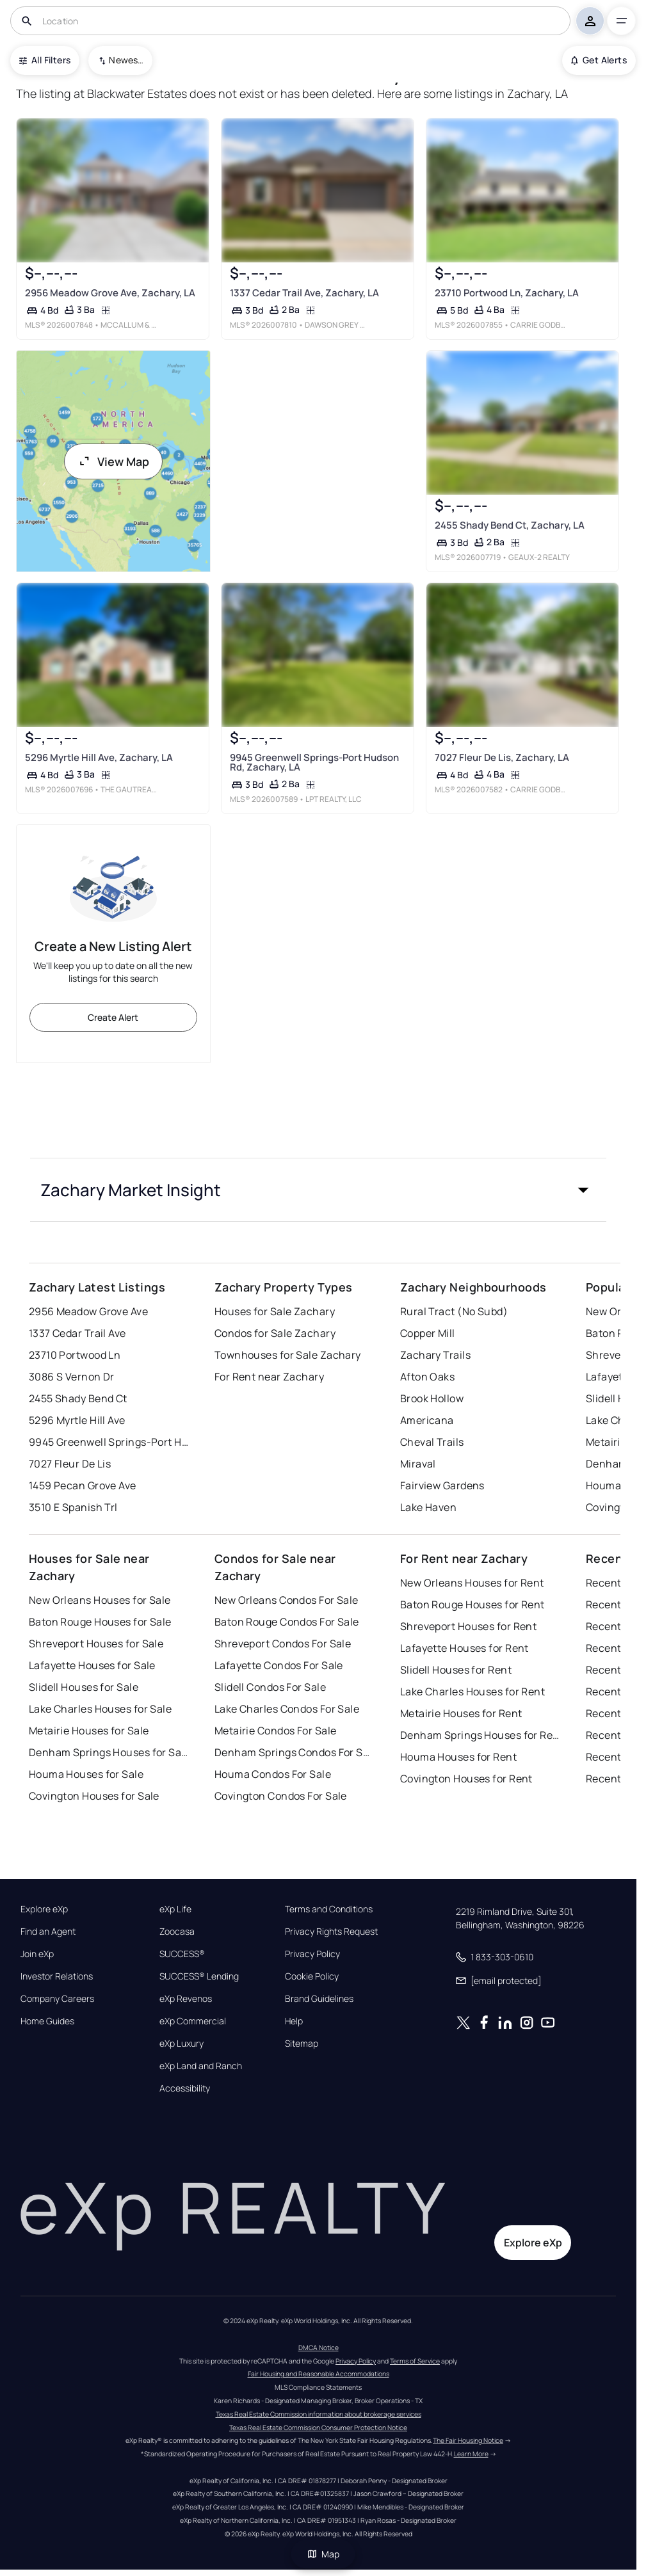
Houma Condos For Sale (272, 1774)
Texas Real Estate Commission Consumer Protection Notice (318, 2427)
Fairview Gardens (442, 1485)
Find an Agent (48, 1931)
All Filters (44, 60)
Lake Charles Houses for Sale (100, 1709)
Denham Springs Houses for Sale (109, 1752)
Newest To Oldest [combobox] (126, 60)
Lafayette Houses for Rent (464, 1648)
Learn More (471, 2453)
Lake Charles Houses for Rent (472, 1691)
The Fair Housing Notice (468, 2440)
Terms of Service (415, 2360)
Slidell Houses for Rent (456, 1670)
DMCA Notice (318, 2347)
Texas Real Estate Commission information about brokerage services (318, 2414)
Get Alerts (599, 60)
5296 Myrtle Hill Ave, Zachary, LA (99, 757)
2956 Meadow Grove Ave (88, 1311)
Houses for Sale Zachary (274, 1311)
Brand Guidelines (319, 1998)
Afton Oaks (427, 1377)
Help (294, 2021)
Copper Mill (427, 1333)
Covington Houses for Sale (94, 1796)
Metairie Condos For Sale (275, 1731)
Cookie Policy (312, 1976)
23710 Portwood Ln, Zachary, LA (507, 293)
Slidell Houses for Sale (83, 1687)
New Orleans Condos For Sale (286, 1600)
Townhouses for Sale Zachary (287, 1355)
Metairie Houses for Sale (89, 1731)
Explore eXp (44, 1909)
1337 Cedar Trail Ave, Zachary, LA (304, 293)
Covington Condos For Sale (280, 1796)
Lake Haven (428, 1507)
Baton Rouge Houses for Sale (100, 1622)
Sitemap (301, 2043)
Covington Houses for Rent (466, 1779)
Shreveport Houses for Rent (468, 1626)
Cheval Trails (432, 1442)
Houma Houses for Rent (458, 1757)
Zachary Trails (435, 1355)
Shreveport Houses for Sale (96, 1643)
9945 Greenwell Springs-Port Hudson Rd (109, 1442)
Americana (427, 1420)
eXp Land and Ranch (200, 2065)
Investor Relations (56, 1976)
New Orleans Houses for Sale (100, 1600)
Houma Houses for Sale (86, 1774)
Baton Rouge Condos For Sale (286, 1622)
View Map (113, 461)
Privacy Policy (312, 1953)
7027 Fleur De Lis (70, 1464)
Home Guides (47, 2021)
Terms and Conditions (329, 1909)
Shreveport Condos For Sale (282, 1643)
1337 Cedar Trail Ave (77, 1333)
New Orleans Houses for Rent (472, 1583)
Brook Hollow (432, 1398)
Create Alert (113, 1017)
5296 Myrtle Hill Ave (77, 1420)
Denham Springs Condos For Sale (294, 1752)
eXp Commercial (192, 2021)
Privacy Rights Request (331, 1931)
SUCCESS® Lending (199, 1976)
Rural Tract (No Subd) (454, 1311)
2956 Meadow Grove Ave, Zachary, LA (110, 293)
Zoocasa (177, 1931)
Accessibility (184, 2088)
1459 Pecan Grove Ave (82, 1485)
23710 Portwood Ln (74, 1355)
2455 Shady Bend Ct (78, 1398)
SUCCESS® (182, 1953)
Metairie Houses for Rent (461, 1713)
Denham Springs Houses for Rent (480, 1735)
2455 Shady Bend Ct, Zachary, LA (510, 525)
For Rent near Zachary (269, 1377)
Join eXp (37, 1953)
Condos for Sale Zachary (274, 1333)
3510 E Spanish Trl (73, 1507)
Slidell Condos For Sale (270, 1687)
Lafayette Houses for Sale (92, 1665)
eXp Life (175, 1909)
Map (323, 2554)
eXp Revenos (185, 1998)
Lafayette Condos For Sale (278, 1665)
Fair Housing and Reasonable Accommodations (318, 2373)
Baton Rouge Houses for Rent (472, 1604)
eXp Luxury (181, 2043)
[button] (318, 1189)
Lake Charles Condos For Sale (286, 1709)
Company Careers (57, 1998)
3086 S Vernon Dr (72, 1377)
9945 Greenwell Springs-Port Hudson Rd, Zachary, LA (314, 762)
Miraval (418, 1464)
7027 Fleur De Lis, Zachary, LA (502, 758)
